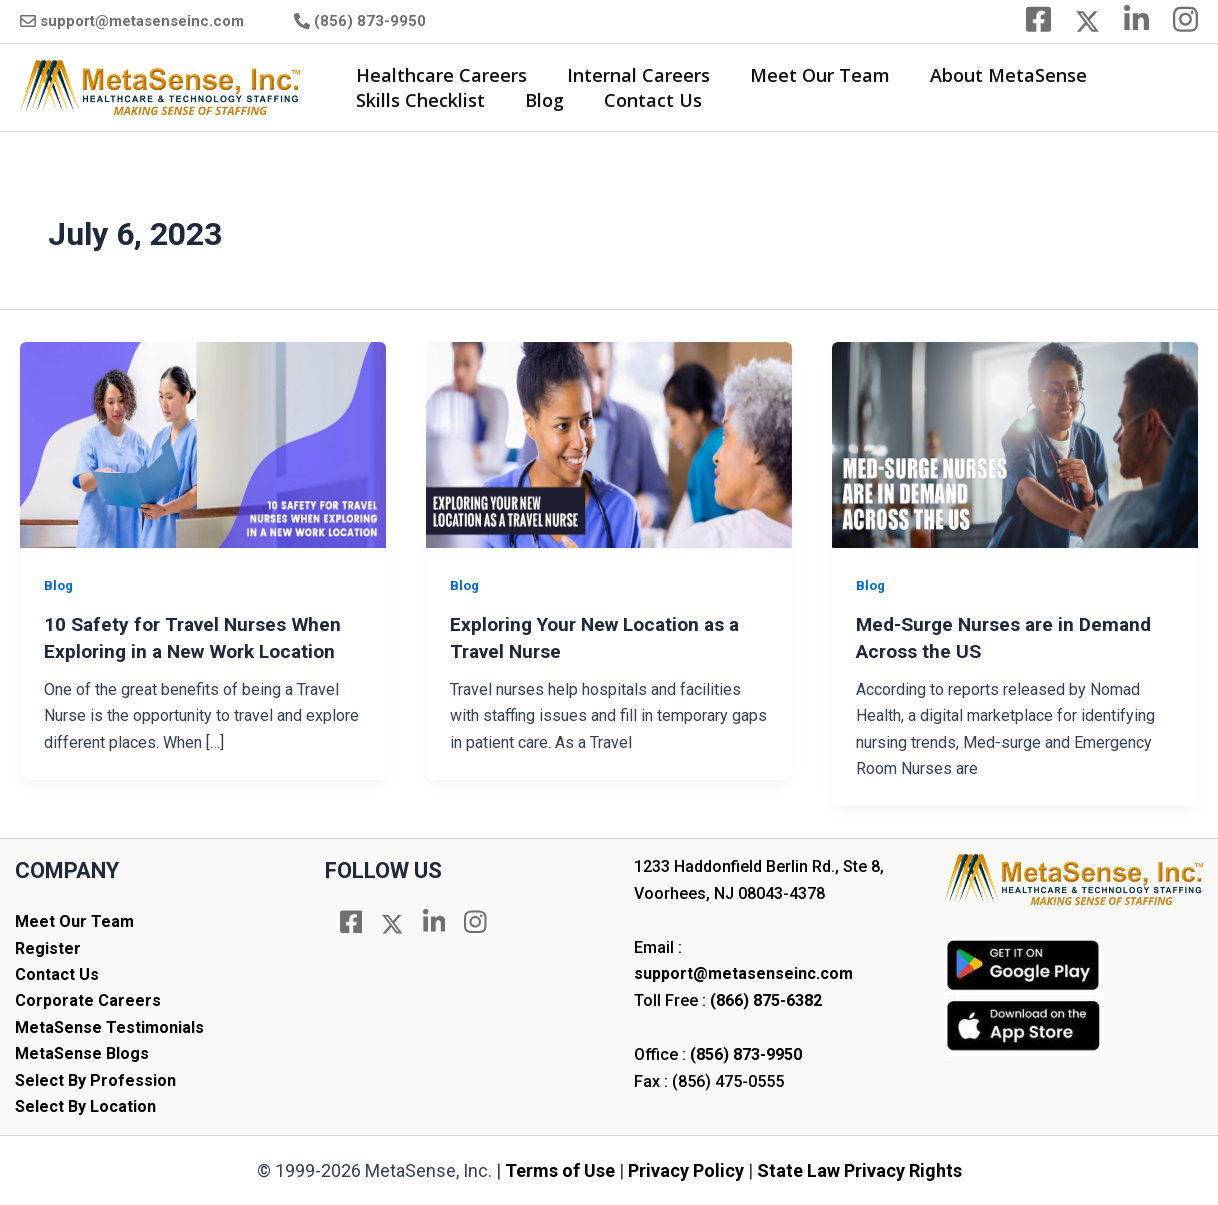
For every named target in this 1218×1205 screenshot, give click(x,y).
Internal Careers (632, 75)
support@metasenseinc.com (142, 21)
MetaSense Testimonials (109, 1026)
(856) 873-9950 (370, 21)
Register (48, 947)
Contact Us (643, 100)
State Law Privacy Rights (859, 1169)
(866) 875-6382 (766, 999)
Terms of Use (560, 1169)
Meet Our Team (810, 75)
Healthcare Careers (439, 75)
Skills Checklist (418, 100)
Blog (538, 100)
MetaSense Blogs (82, 1052)
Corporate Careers (88, 999)
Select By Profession (95, 1079)
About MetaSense (994, 75)
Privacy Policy (686, 1169)
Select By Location (85, 1105)
